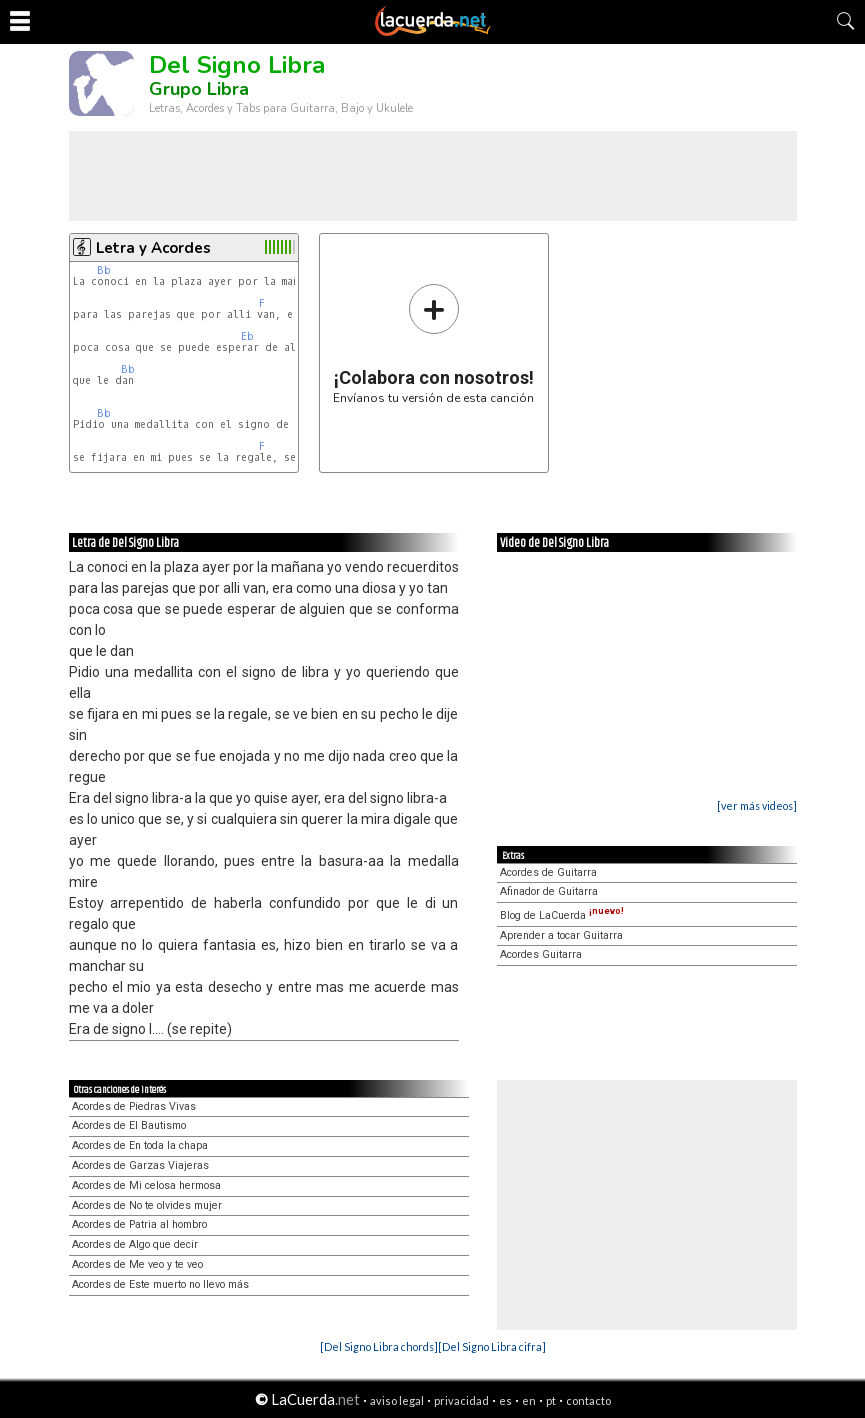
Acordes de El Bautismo (129, 1125)
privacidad (461, 1400)
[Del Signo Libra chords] (379, 1346)
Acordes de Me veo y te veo (137, 1264)
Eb (247, 336)
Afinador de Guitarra (549, 891)
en (529, 1400)
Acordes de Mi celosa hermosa (146, 1185)
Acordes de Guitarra (548, 872)
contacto (588, 1400)
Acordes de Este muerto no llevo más (160, 1284)
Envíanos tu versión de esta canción (433, 343)
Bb (104, 270)
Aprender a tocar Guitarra (561, 935)
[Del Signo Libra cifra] (492, 1346)
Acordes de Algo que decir (135, 1244)
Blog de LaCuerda (562, 915)
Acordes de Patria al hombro (139, 1224)
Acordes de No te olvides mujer (147, 1205)
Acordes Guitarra (541, 954)
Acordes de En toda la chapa (140, 1145)
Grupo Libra (199, 89)
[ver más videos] (757, 805)
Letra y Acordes (153, 248)
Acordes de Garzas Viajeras (140, 1165)
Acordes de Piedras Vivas (134, 1106)
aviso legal (397, 1400)
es (505, 1400)
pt (551, 1400)
